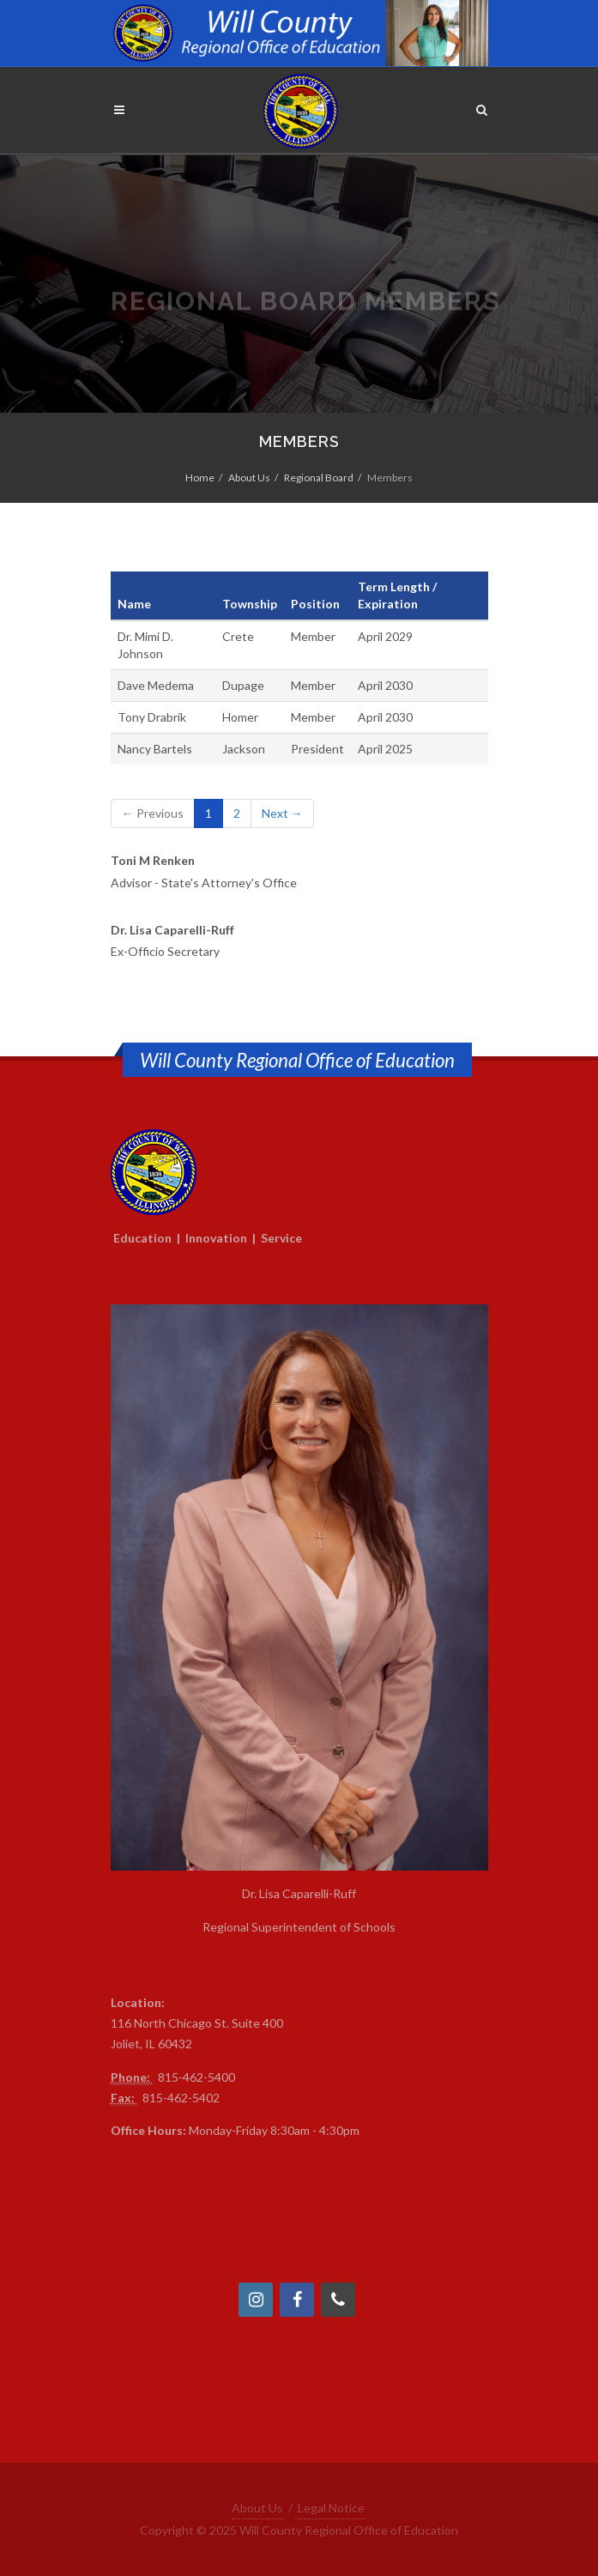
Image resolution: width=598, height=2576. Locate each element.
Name (134, 603)
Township (249, 603)
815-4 (174, 2077)
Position (315, 603)
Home (199, 477)
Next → (282, 813)
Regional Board (318, 477)
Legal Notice (331, 2507)
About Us (249, 477)
